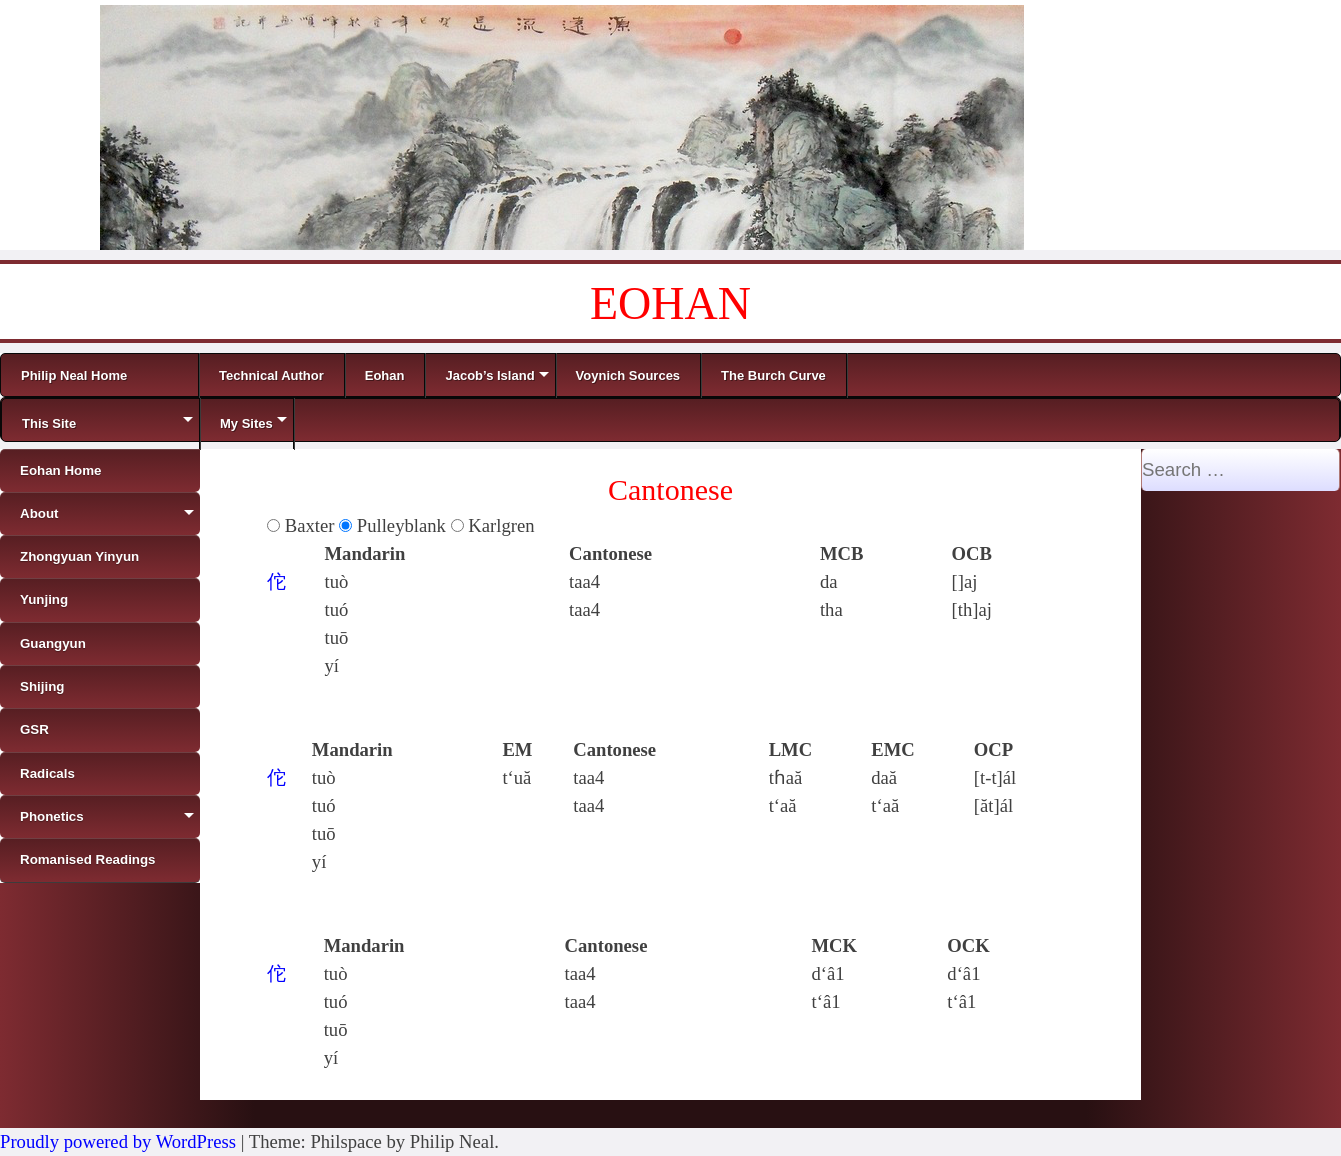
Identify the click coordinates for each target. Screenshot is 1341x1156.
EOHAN (670, 303)
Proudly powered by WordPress (118, 1141)
